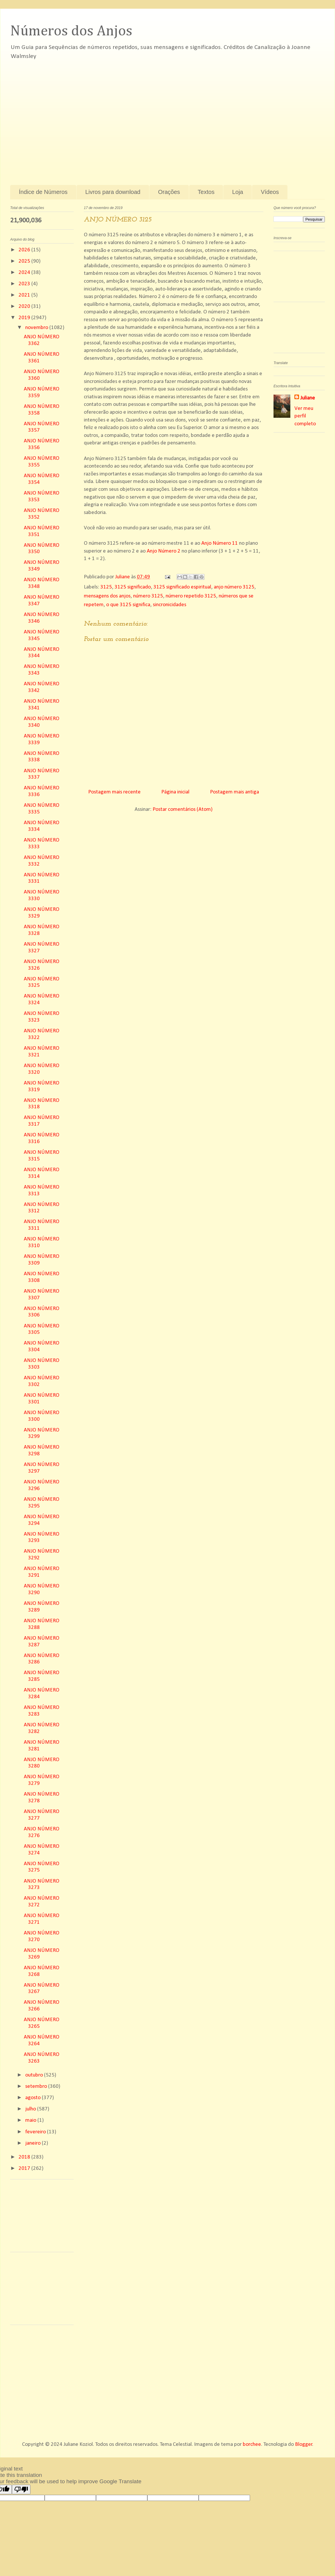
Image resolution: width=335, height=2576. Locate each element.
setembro (36, 2086)
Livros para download (112, 192)
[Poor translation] (21, 2489)
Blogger (303, 2444)
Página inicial (175, 792)
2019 (25, 318)
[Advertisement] (54, 119)
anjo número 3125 (234, 587)
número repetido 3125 (191, 596)
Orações (169, 192)
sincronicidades (169, 605)
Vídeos (270, 192)
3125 (106, 587)
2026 (25, 250)
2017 (25, 2168)
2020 (25, 306)
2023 (25, 284)
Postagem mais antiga (234, 792)
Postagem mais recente (114, 792)
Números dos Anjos (71, 31)
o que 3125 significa (128, 605)
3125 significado (133, 587)
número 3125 (148, 596)
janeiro (33, 2143)
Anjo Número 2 (163, 551)
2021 (25, 295)
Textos (206, 192)
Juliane (307, 398)
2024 (25, 272)
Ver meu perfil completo (305, 416)
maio (31, 2120)
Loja (237, 192)
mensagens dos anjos (107, 596)
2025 (25, 261)
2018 (25, 2157)
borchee (252, 2444)
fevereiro (36, 2132)
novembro (37, 327)
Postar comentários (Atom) (183, 809)
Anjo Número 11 (219, 543)
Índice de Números (43, 192)
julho (31, 2109)
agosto (33, 2098)
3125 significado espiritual (182, 587)
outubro (34, 2075)
